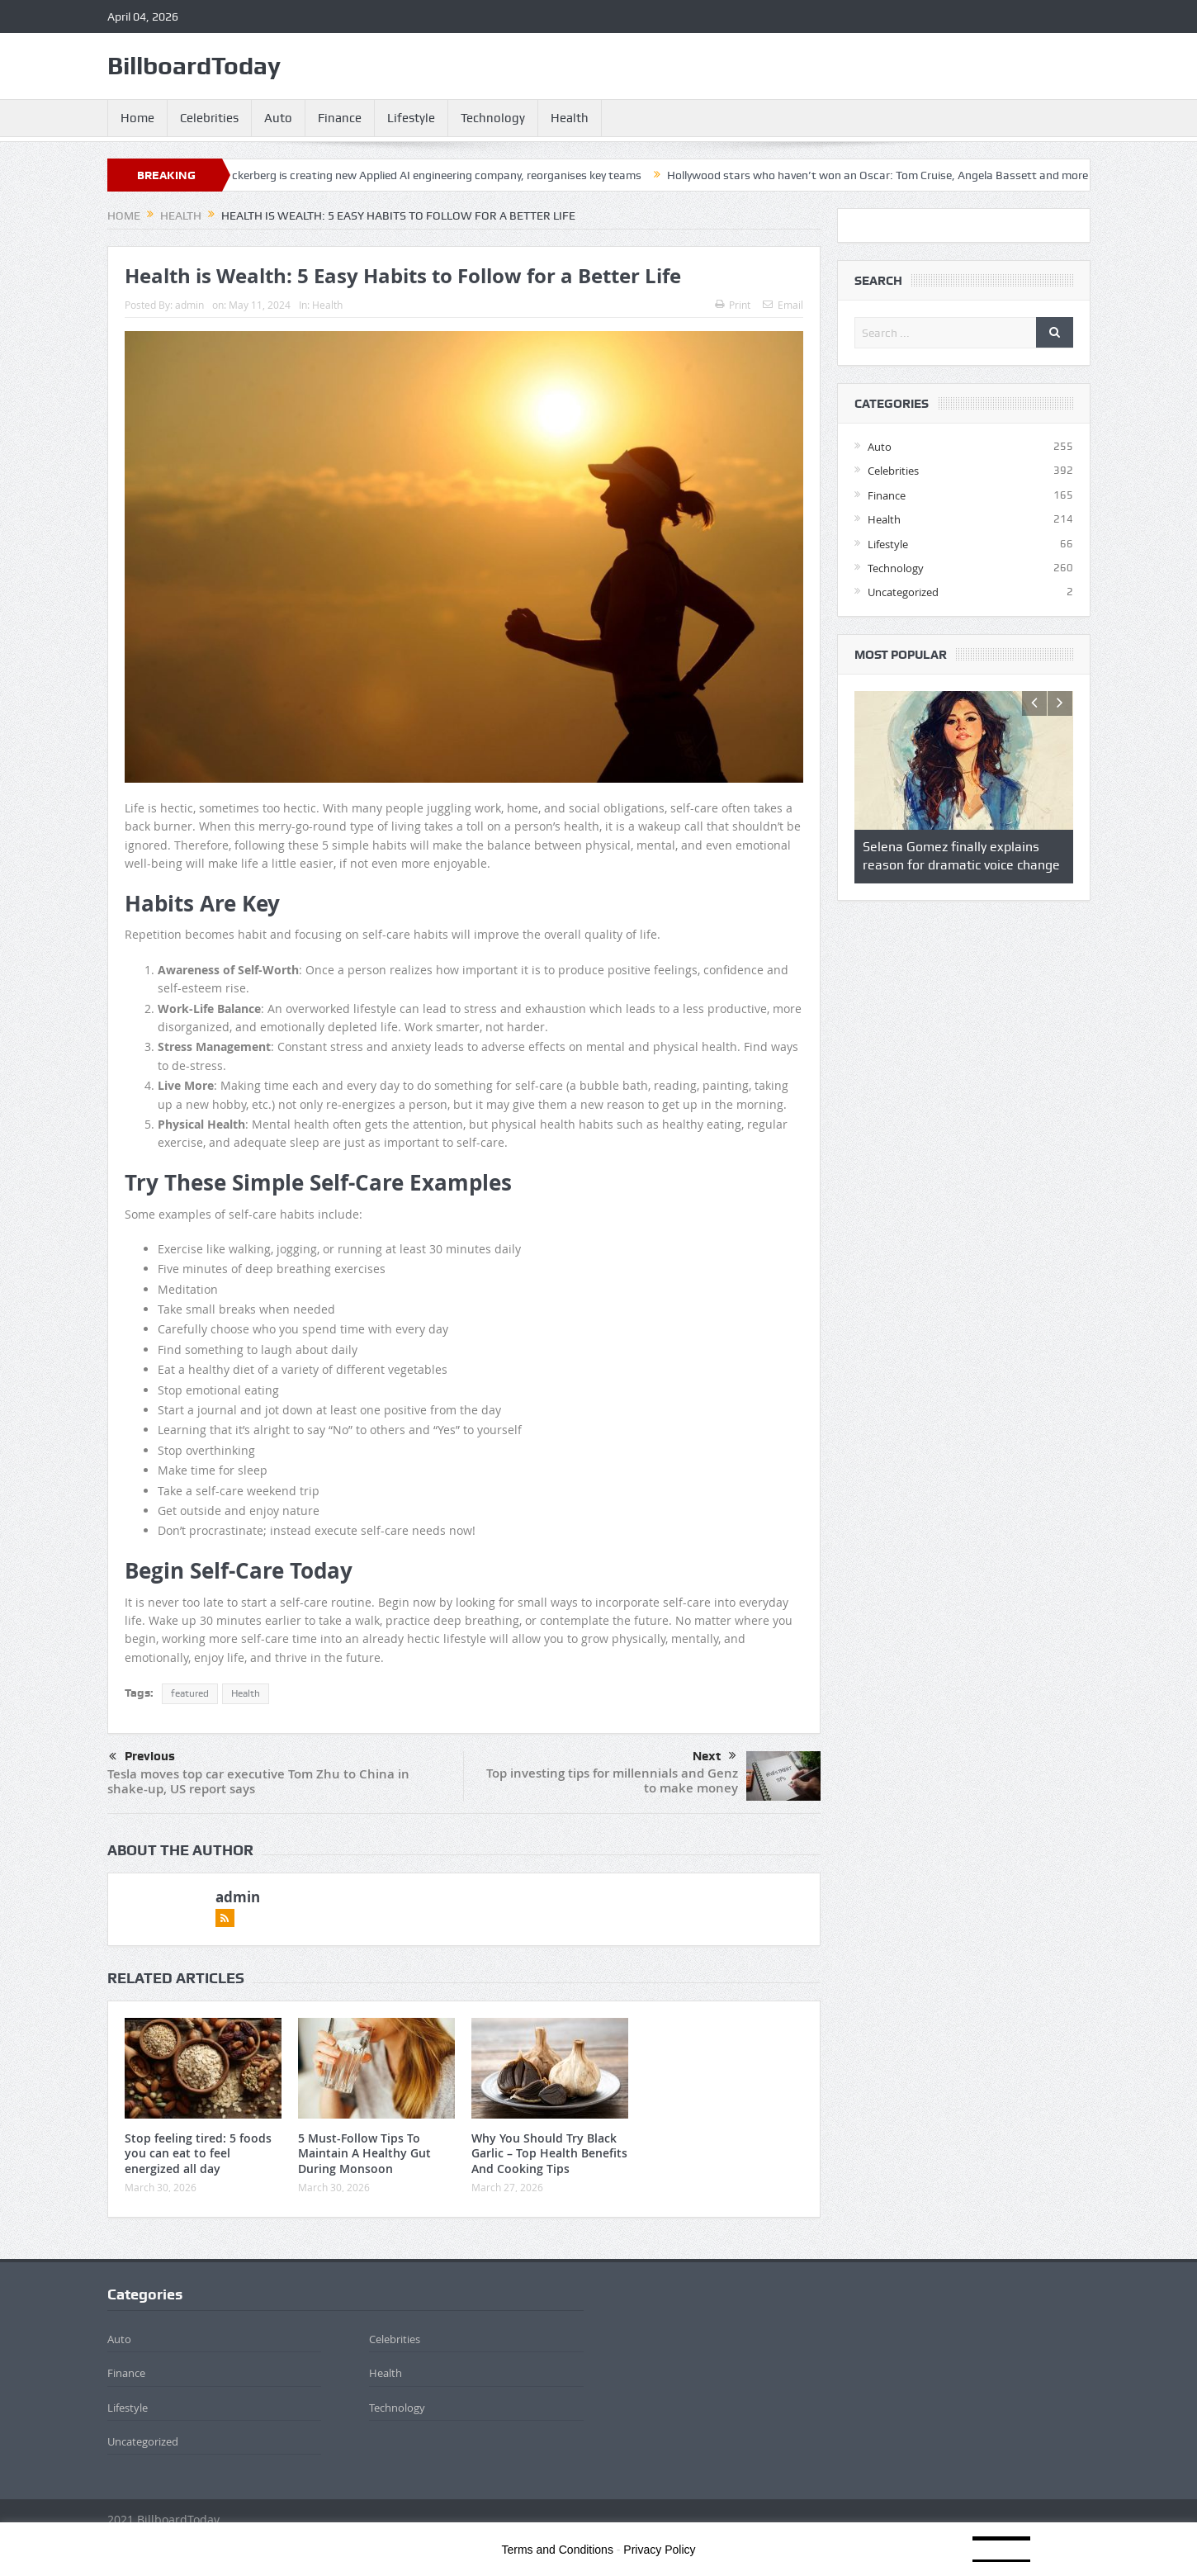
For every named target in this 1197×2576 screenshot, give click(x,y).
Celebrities (209, 118)
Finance (340, 118)
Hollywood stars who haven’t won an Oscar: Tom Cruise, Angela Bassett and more (891, 175)
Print (732, 304)
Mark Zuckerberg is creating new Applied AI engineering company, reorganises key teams (429, 175)
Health (570, 118)
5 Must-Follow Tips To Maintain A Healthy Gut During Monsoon (364, 2153)
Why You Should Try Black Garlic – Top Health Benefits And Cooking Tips (549, 2153)
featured (190, 1693)
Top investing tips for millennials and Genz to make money (612, 1780)
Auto (278, 118)
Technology (493, 118)
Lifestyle (411, 118)
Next (714, 1756)
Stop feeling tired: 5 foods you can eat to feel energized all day (198, 2153)
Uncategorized (903, 592)
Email (783, 304)
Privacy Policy (659, 2549)
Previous (142, 1757)
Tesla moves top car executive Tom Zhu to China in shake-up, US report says (258, 1781)
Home (137, 118)
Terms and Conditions (557, 2549)
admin (189, 304)
